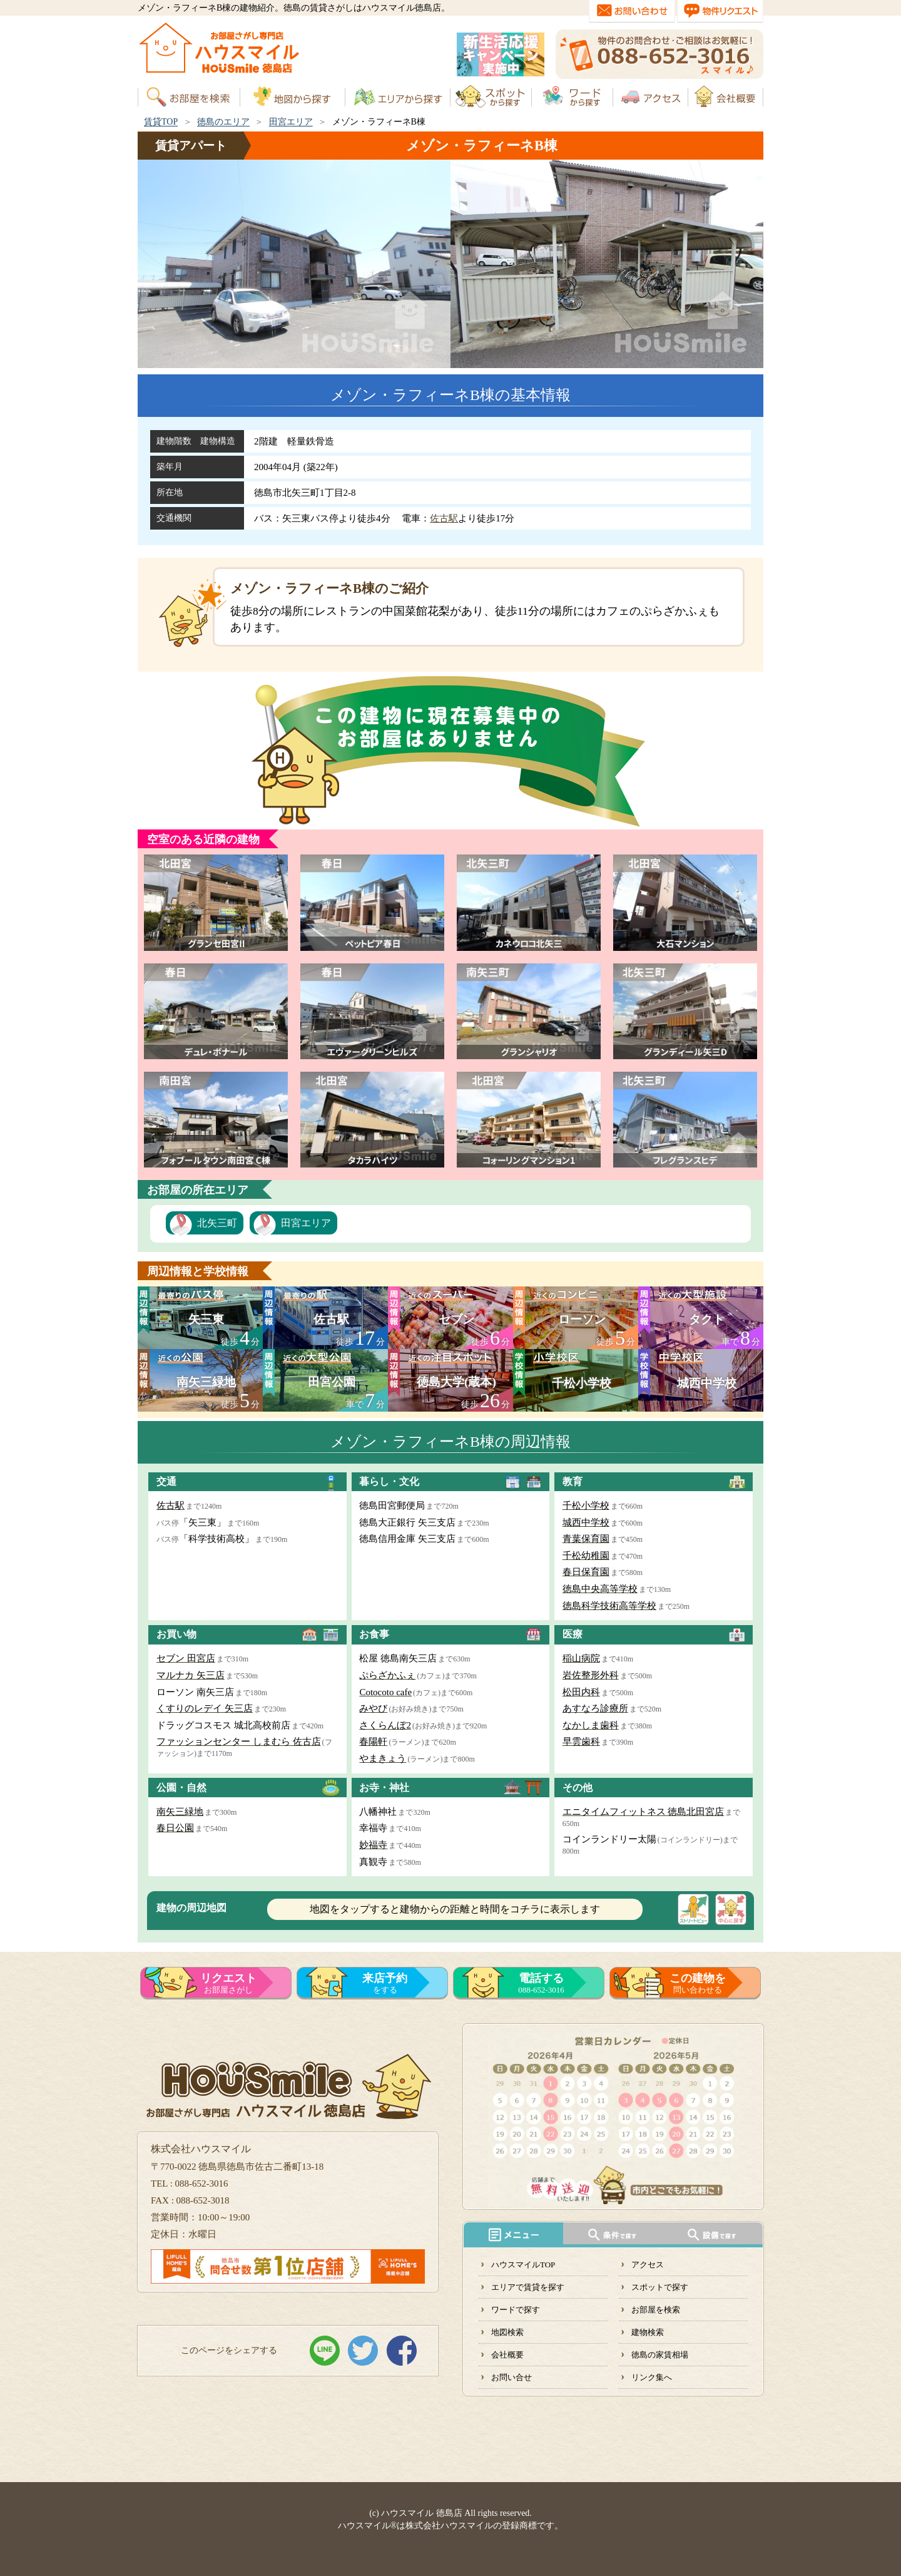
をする (384, 1983)
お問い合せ (511, 2377)
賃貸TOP (161, 121)
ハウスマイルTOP (523, 2264)
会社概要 (507, 2354)
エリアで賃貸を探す (527, 2287)
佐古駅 (444, 518)
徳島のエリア (223, 121)
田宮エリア (291, 121)
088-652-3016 (541, 1983)
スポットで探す (659, 2287)
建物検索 (647, 2332)
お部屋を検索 (655, 2309)
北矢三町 (217, 1223)
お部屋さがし (228, 1983)
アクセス (647, 2264)
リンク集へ (651, 2377)
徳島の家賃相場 (659, 2354)
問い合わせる (697, 1983)
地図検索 (507, 2332)
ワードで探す (515, 2309)
